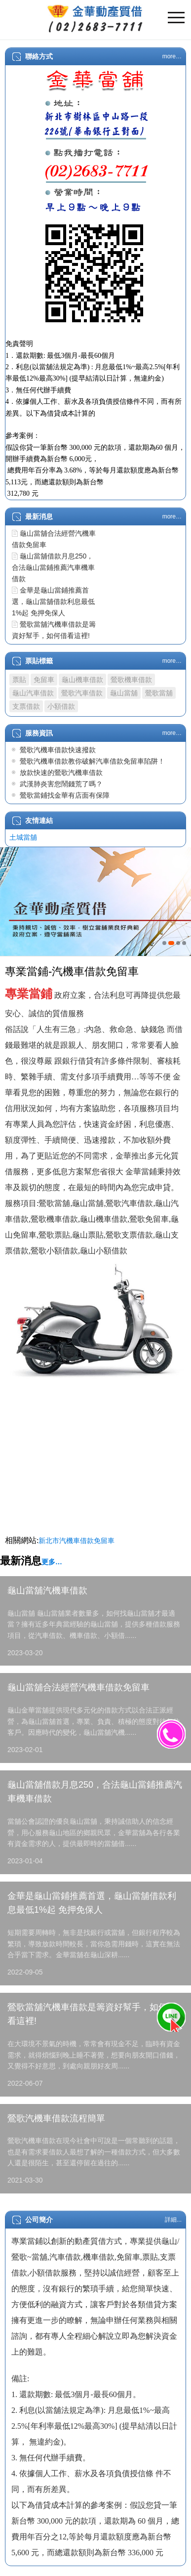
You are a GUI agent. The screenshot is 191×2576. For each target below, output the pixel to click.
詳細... (173, 2219)
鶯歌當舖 (159, 693)
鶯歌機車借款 (131, 680)
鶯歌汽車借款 (82, 693)
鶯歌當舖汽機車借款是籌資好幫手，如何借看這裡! (91, 2014)
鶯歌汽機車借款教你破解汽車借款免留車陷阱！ (92, 761)
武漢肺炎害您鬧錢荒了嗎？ (61, 784)
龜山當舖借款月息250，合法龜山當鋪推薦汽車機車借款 (53, 567)
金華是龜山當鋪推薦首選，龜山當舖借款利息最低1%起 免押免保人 (53, 601)
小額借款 (61, 706)
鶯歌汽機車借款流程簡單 (56, 2118)
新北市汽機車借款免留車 (76, 1541)
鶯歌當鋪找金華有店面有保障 (65, 795)
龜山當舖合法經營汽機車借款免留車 (78, 1687)
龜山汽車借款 (33, 693)
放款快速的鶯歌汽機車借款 (61, 772)
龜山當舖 (124, 693)
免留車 (44, 680)
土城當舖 (23, 837)
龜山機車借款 (82, 680)
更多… (51, 1562)
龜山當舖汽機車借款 (47, 1590)
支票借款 (26, 706)
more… (172, 56)
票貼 (19, 680)
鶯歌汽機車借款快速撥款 (58, 750)
